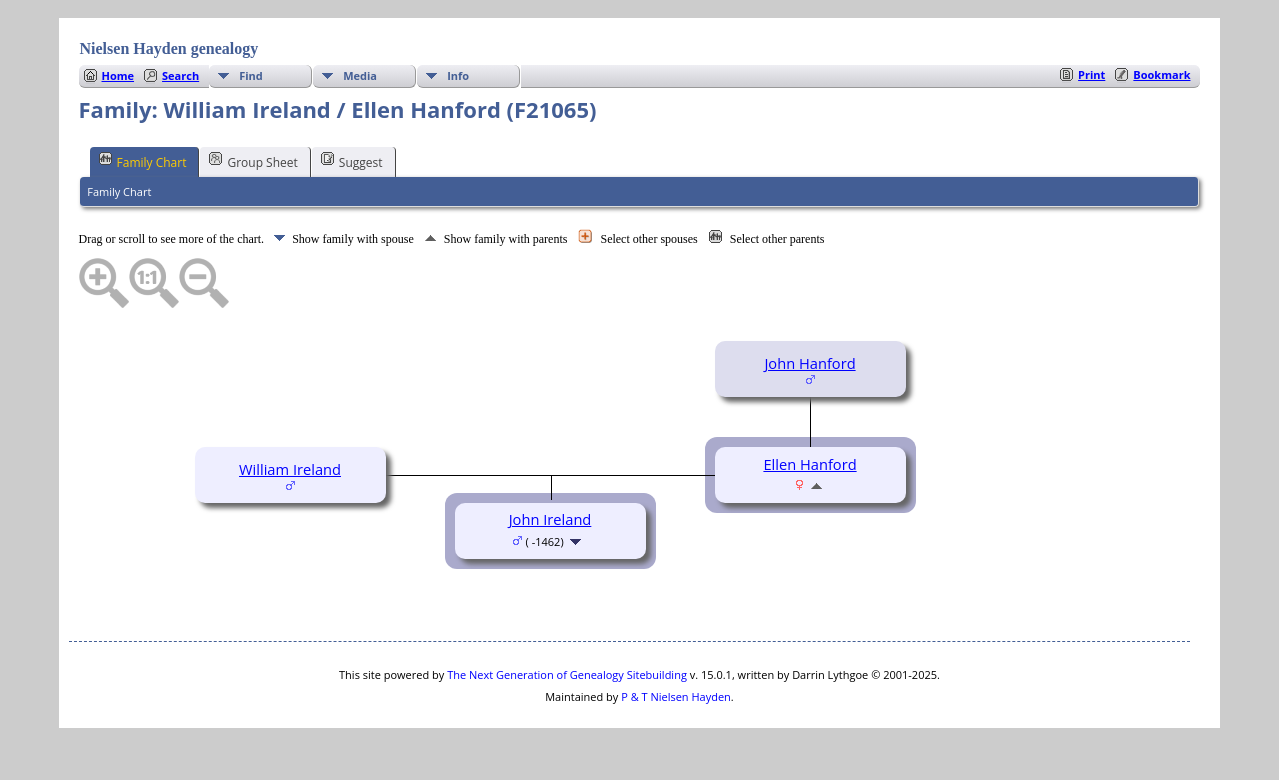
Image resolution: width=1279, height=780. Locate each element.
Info (458, 75)
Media (360, 75)
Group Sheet (253, 161)
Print (1091, 74)
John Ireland (550, 519)
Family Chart (143, 161)
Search (180, 75)
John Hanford (809, 363)
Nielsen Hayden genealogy (169, 48)
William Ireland (290, 469)
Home (118, 75)
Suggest (352, 161)
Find (251, 75)
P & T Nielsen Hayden (676, 696)
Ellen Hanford (809, 464)
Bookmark (1161, 74)
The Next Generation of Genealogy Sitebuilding (567, 674)
